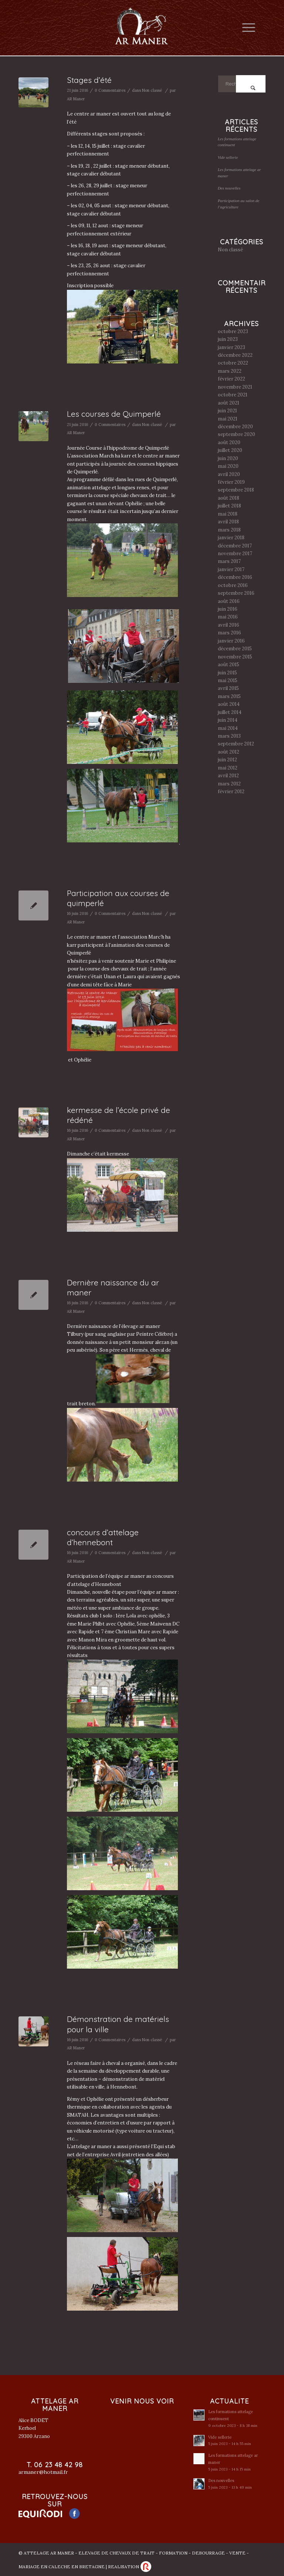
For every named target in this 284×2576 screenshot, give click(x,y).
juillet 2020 (230, 450)
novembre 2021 (235, 387)
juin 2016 (227, 609)
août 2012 (228, 752)
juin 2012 (227, 760)
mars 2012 (229, 784)
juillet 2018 (229, 506)
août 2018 (228, 498)
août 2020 (229, 442)
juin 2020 (228, 458)
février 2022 (231, 379)
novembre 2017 (235, 553)
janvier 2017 (231, 569)
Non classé (152, 90)
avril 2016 (228, 625)
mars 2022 (229, 371)
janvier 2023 (231, 347)
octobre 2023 (233, 331)
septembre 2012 (236, 744)
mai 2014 (228, 728)
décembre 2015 (235, 648)
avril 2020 (229, 474)
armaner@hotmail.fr (43, 2472)
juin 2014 (227, 720)
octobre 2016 (233, 585)
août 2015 (228, 664)
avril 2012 (228, 775)
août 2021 (228, 403)
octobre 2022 (233, 363)
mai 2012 (227, 768)
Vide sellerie (228, 157)
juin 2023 (228, 339)
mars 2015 (229, 696)
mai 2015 (227, 680)
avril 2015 (228, 688)
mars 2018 (229, 530)
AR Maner (76, 98)
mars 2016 (229, 633)
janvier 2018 (231, 537)
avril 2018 (228, 522)
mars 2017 (229, 561)
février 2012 (231, 791)
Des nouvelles (229, 188)
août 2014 (229, 704)
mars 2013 (229, 736)
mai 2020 (228, 466)
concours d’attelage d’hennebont (103, 1537)
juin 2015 (227, 673)
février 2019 (231, 482)
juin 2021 (227, 410)
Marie (142, 961)
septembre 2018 (236, 490)
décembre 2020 (235, 426)
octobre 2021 (232, 395)
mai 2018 (227, 514)
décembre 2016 (235, 577)
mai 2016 (228, 617)
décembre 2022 (235, 355)
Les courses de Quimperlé (114, 414)
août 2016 (229, 601)
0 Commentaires (110, 90)
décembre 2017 (235, 546)
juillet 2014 (229, 712)
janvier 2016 (231, 641)
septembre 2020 (236, 434)
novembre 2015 (235, 657)
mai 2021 (227, 419)
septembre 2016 (236, 593)
